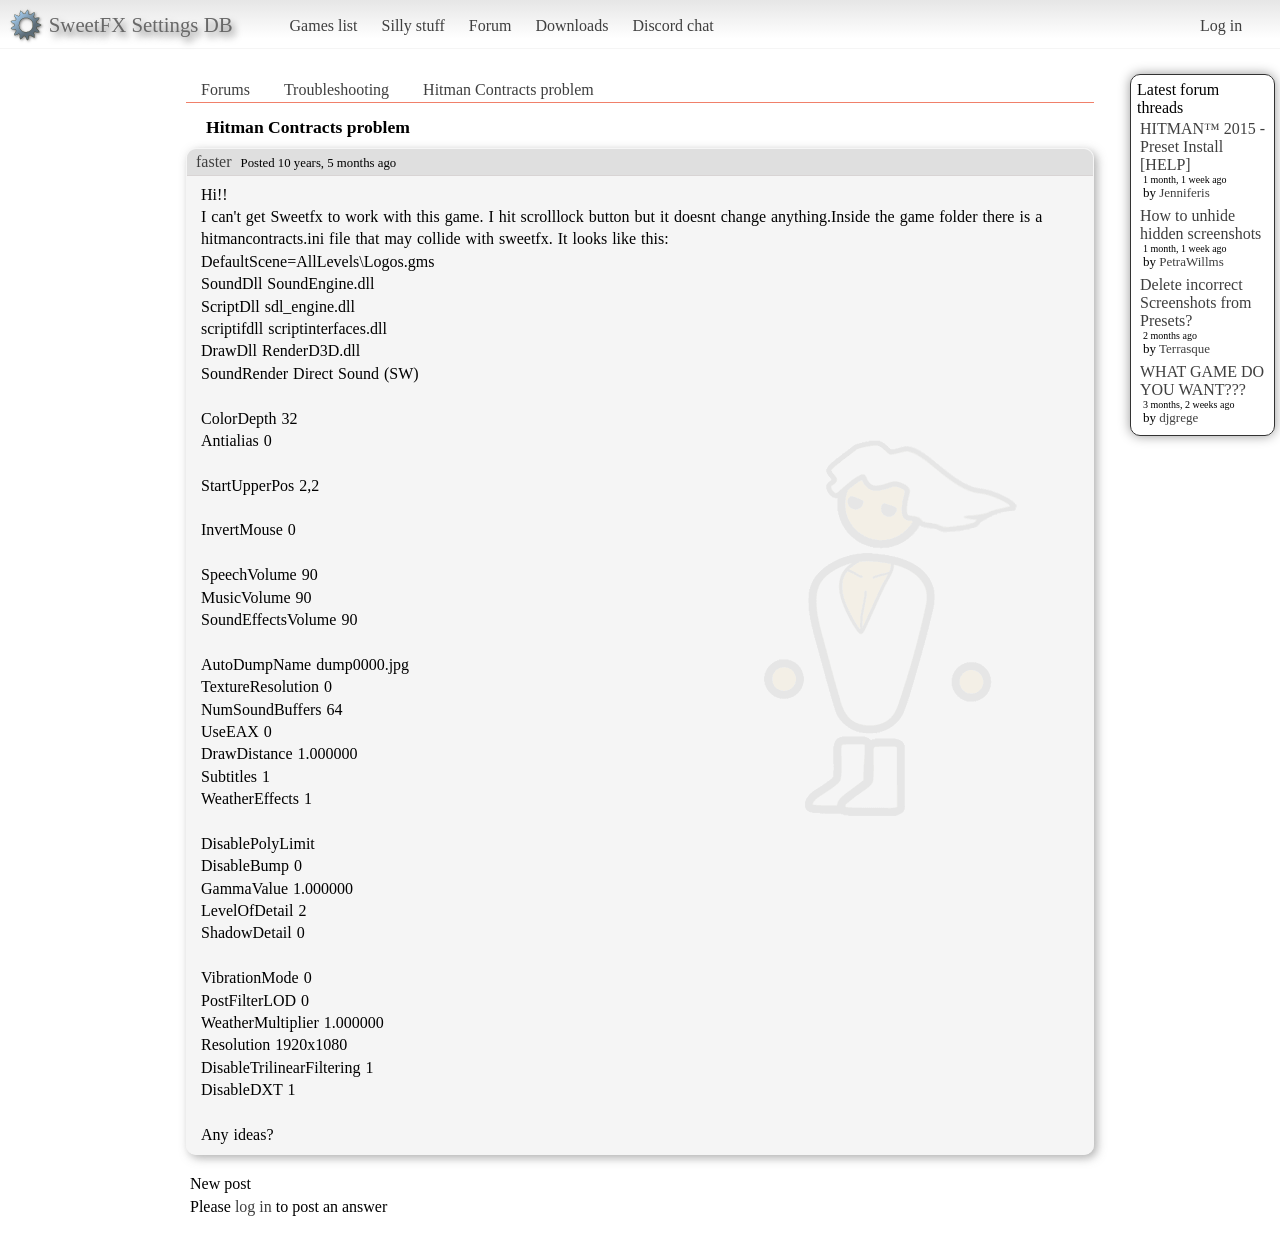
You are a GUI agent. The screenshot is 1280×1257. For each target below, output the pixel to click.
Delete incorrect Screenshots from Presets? (1196, 302)
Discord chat (672, 25)
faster (214, 161)
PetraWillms (1191, 261)
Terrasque (1184, 348)
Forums (225, 89)
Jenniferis (1184, 192)
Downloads (571, 25)
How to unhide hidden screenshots (1200, 224)
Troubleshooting (336, 89)
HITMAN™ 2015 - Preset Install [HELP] (1202, 146)
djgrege (1178, 417)
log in (253, 1206)
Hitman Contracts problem (508, 89)
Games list (324, 25)
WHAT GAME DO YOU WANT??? (1202, 380)
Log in (1221, 25)
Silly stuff (413, 25)
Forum (490, 25)
